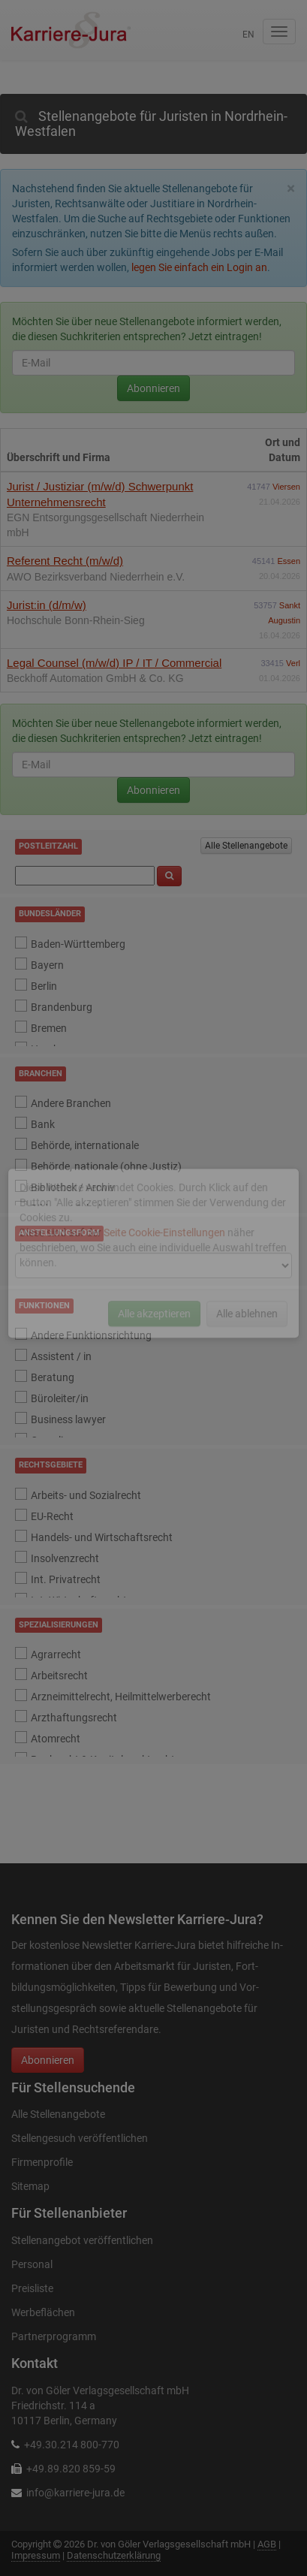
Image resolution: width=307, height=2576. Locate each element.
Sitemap (30, 2186)
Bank (43, 1124)
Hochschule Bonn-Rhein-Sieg (76, 620)
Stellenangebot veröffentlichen (82, 2240)
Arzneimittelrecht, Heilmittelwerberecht (121, 1697)
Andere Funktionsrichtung (91, 1335)
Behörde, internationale (85, 1145)
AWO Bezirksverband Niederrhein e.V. (96, 577)
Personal (32, 2264)
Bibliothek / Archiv (73, 1187)
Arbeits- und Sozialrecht (86, 1495)
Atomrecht (55, 1739)
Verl (293, 663)
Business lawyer (68, 1419)
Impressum (35, 2555)
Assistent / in (61, 1356)
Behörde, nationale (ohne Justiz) (106, 1166)
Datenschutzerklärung (114, 2555)
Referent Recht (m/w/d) (65, 560)
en (248, 34)
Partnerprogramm (53, 2336)
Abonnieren (153, 388)
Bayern (47, 965)
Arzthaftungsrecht (74, 1718)
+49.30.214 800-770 (71, 2445)
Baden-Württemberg (78, 944)
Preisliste (32, 2288)
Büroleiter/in (60, 1398)
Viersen (286, 486)
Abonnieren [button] (47, 2060)
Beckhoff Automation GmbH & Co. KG (95, 678)
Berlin (44, 986)
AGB (266, 2544)
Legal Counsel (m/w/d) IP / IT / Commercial (114, 662)
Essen (288, 561)
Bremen (49, 1028)
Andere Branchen (71, 1103)
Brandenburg (61, 1007)
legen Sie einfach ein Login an (199, 267)
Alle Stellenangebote (246, 845)
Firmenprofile (42, 2162)
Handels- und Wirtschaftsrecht (102, 1537)
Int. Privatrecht (66, 1579)
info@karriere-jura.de (75, 2493)
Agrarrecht (56, 1654)
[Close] (291, 189)
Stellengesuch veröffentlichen (79, 2138)
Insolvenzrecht (65, 1558)
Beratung (52, 1377)
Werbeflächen (43, 2312)
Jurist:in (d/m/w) (46, 605)
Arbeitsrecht (59, 1676)
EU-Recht (52, 1516)
